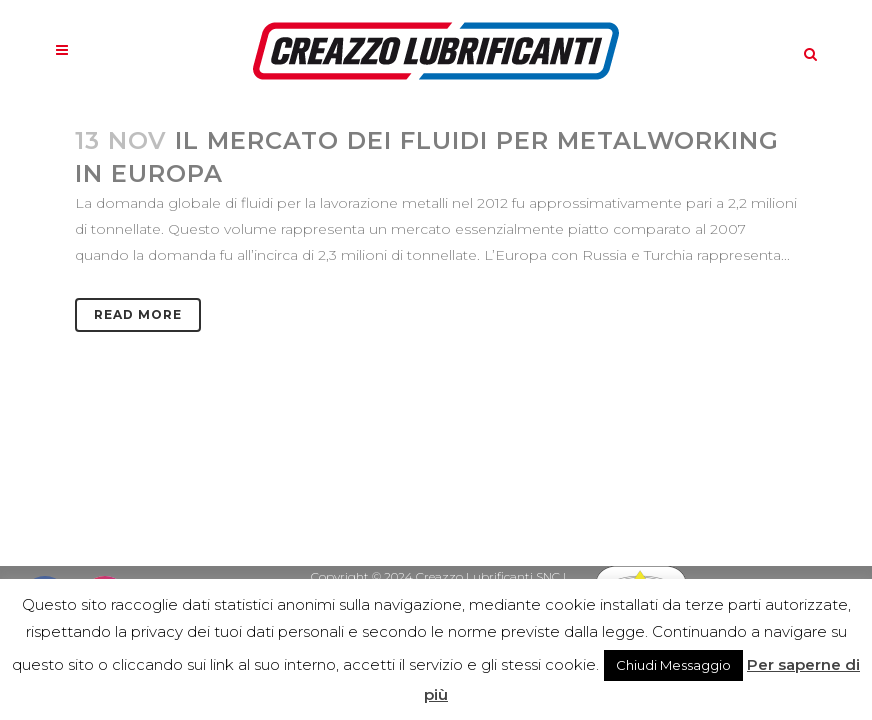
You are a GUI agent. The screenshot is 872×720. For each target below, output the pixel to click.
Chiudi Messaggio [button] (673, 665)
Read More (138, 314)
